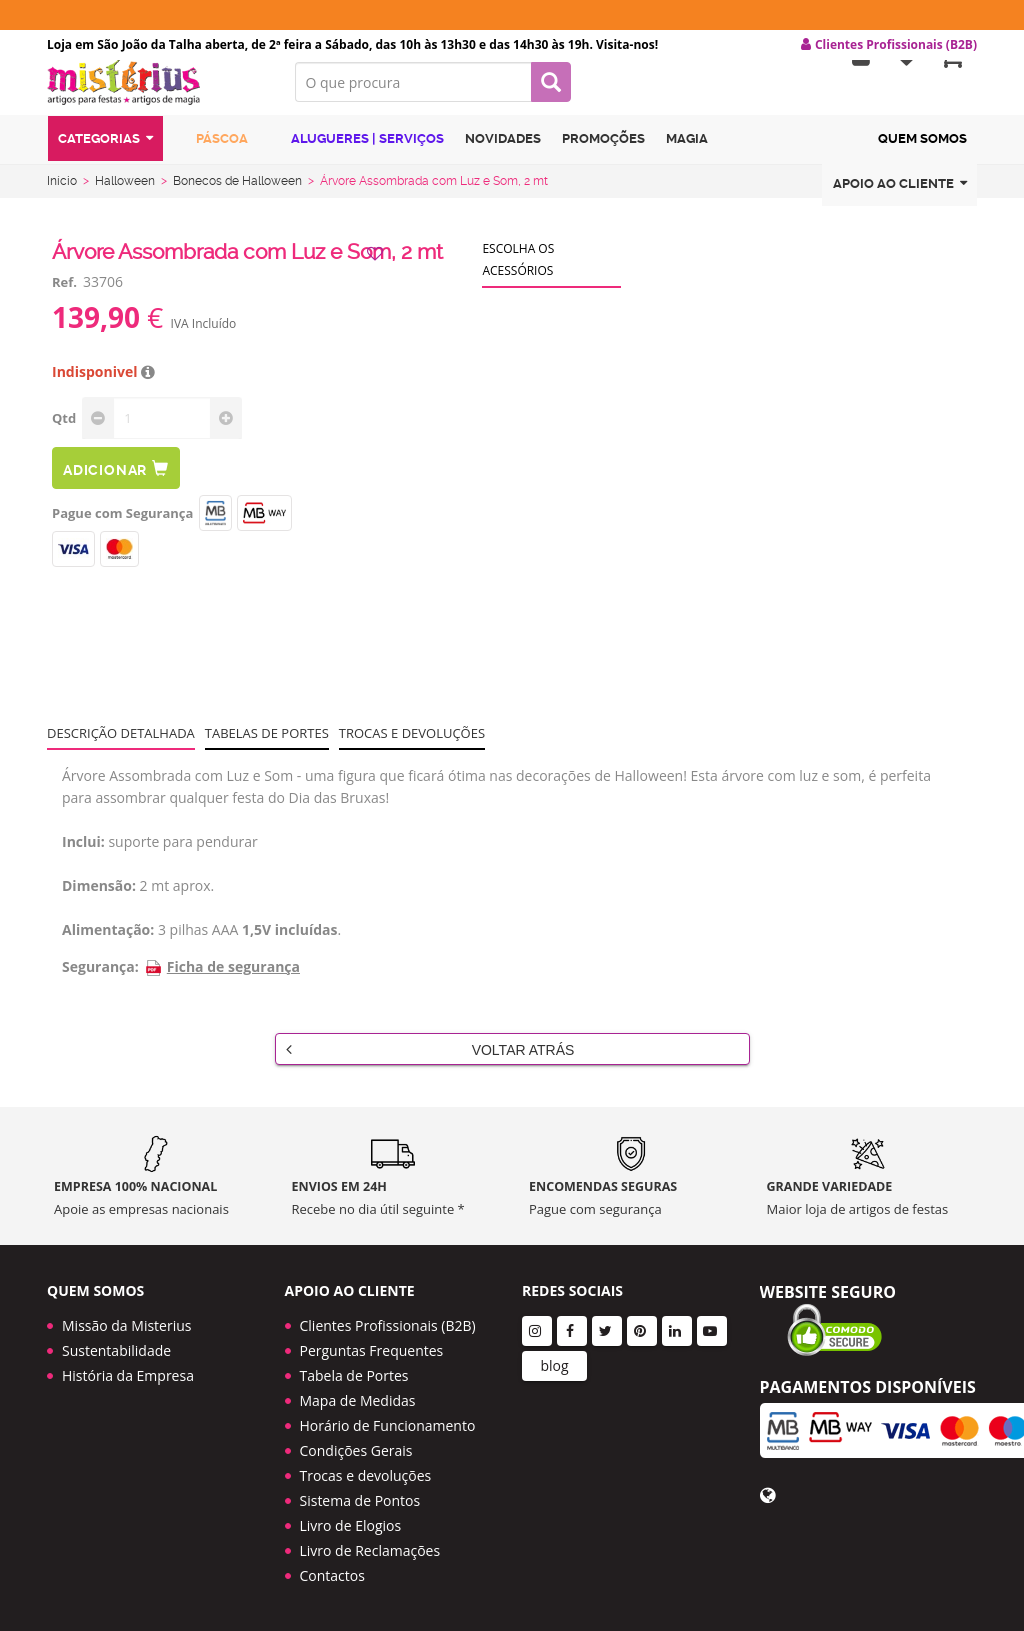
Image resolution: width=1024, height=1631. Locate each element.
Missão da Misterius (126, 1325)
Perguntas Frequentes (372, 1350)
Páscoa (211, 152)
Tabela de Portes (354, 1375)
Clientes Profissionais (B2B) (388, 1325)
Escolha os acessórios (518, 271)
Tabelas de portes (267, 745)
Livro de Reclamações (370, 1550)
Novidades (503, 153)
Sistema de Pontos (360, 1500)
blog (554, 1365)
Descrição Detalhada (121, 745)
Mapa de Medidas (358, 1400)
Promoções (603, 153)
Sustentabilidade (116, 1350)
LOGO (156, 95)
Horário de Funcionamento (388, 1425)
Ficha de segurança (222, 978)
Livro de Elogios (351, 1525)
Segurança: (100, 978)
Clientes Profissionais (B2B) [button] (889, 45)
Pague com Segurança (122, 525)
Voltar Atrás (430, 1061)
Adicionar (116, 480)
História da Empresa (128, 1375)
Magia (687, 153)
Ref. (64, 294)
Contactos (332, 1575)
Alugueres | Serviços (356, 152)
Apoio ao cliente (900, 198)
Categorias (105, 153)
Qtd (64, 430)
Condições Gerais (356, 1450)
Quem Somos (922, 153)
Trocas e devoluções (412, 745)
